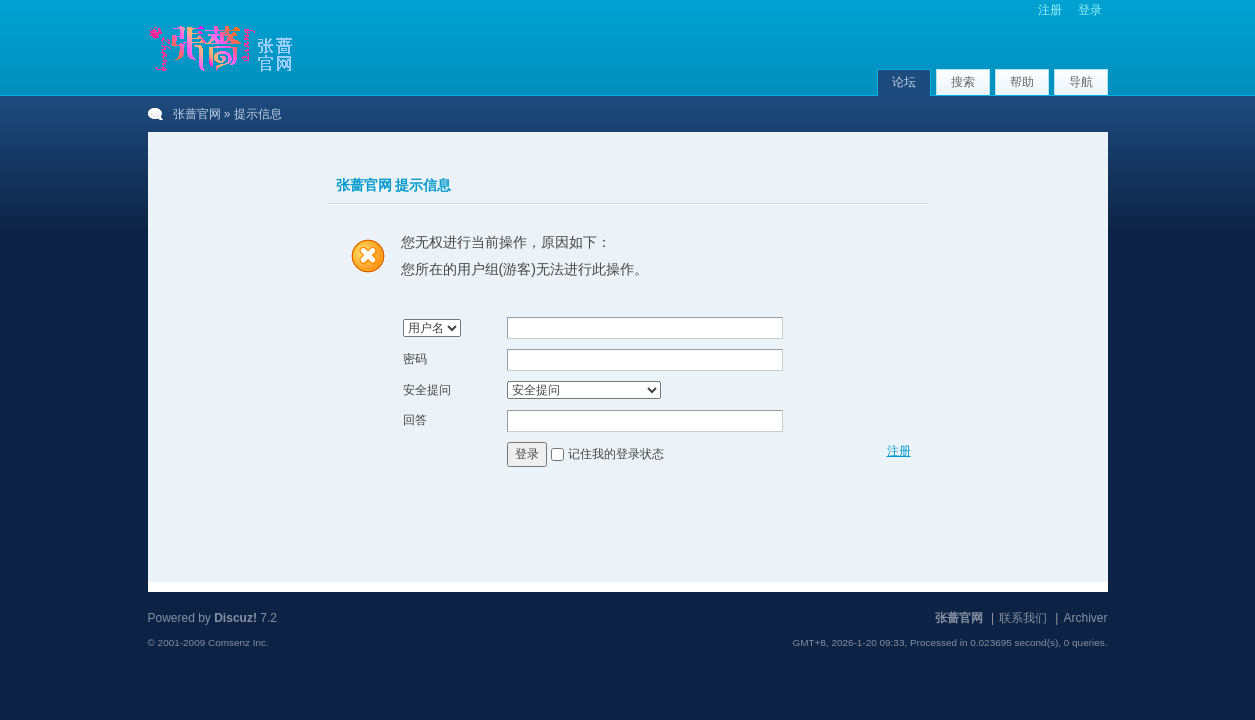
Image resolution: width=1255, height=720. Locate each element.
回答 (415, 420)
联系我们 (1023, 618)
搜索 (963, 82)
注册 (1050, 10)
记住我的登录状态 (616, 454)
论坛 (904, 82)
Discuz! (235, 618)
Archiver (1085, 618)
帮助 (1022, 82)
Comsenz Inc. (238, 642)
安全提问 (427, 390)
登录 (1090, 10)
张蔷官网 (197, 114)
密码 (415, 359)
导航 (1081, 82)
